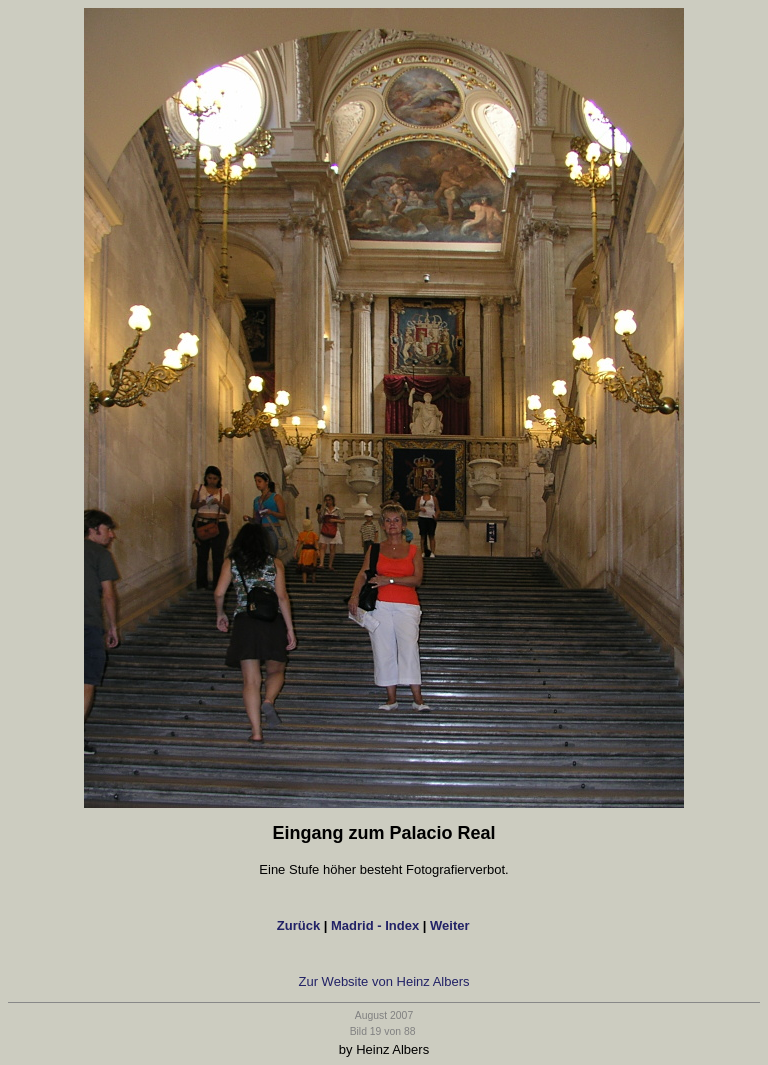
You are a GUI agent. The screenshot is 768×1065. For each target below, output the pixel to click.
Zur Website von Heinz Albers (384, 981)
